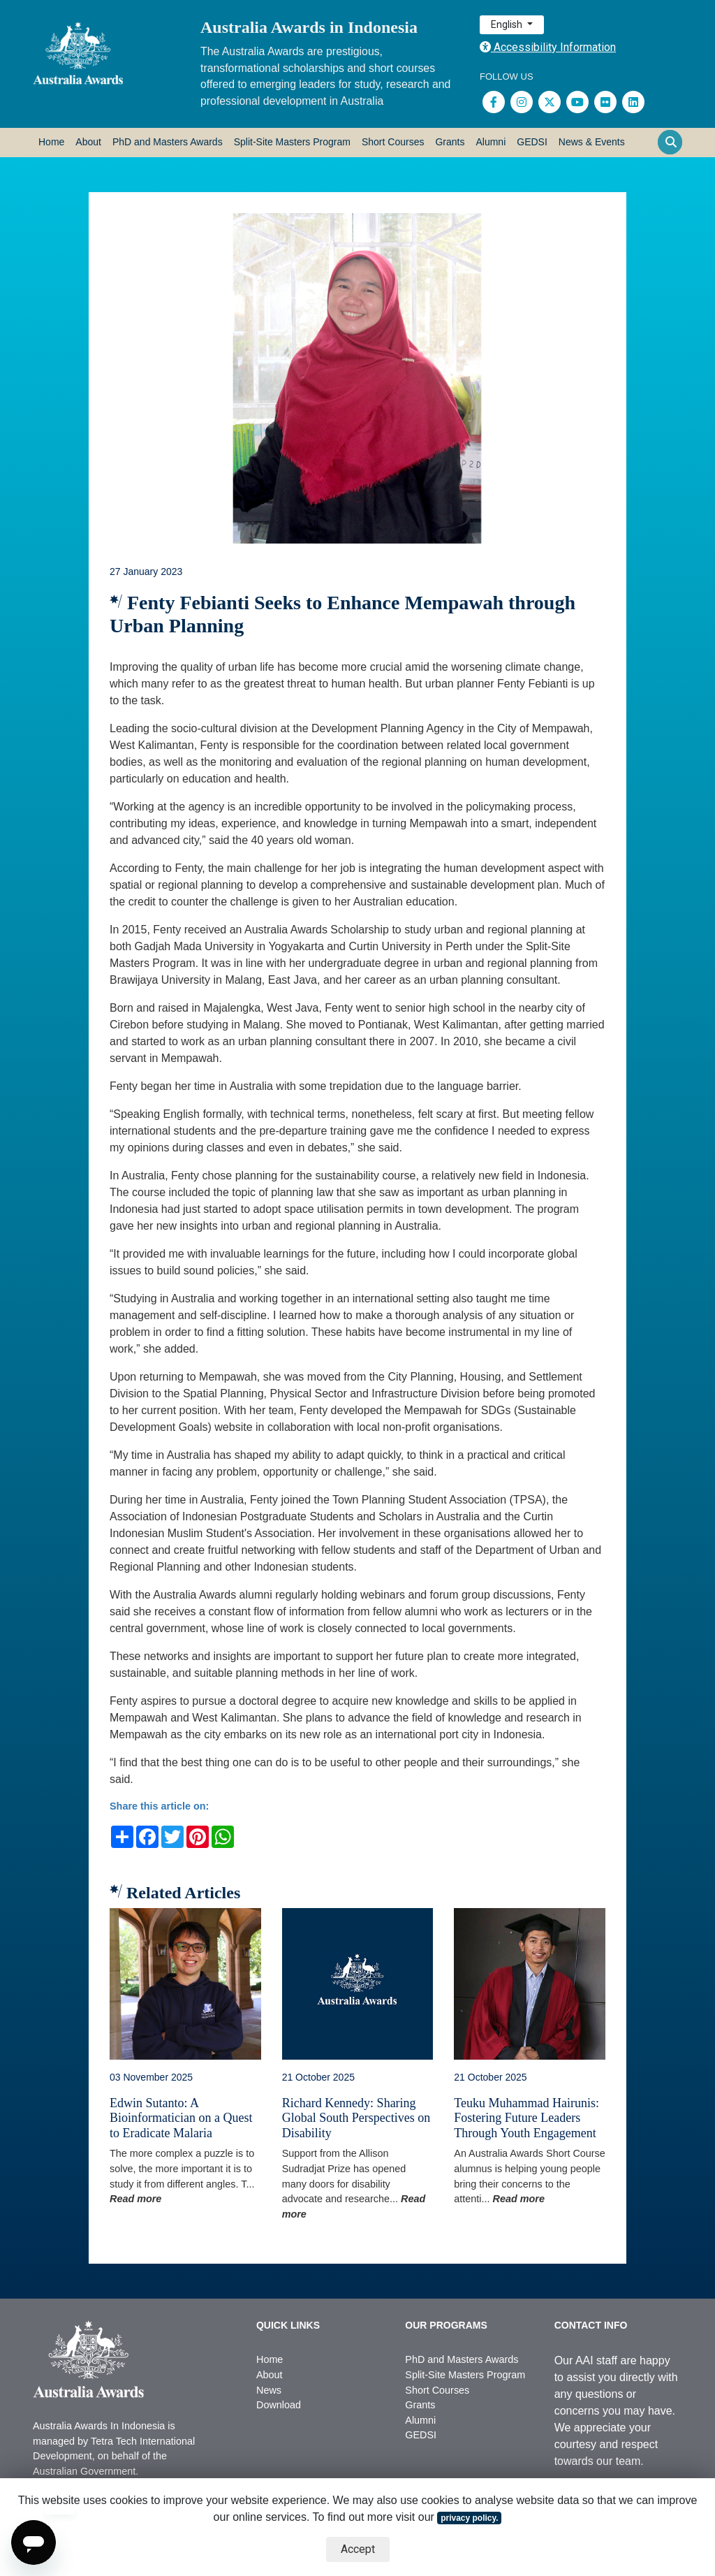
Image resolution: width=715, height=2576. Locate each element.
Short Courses (393, 141)
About (88, 141)
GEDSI (532, 141)
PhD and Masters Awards (167, 141)
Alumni (491, 141)
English (507, 24)
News (268, 2390)
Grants (449, 141)
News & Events (592, 141)
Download (278, 2404)
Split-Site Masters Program (292, 141)
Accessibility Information (548, 47)
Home (51, 141)
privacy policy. (469, 2518)
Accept (358, 2549)
